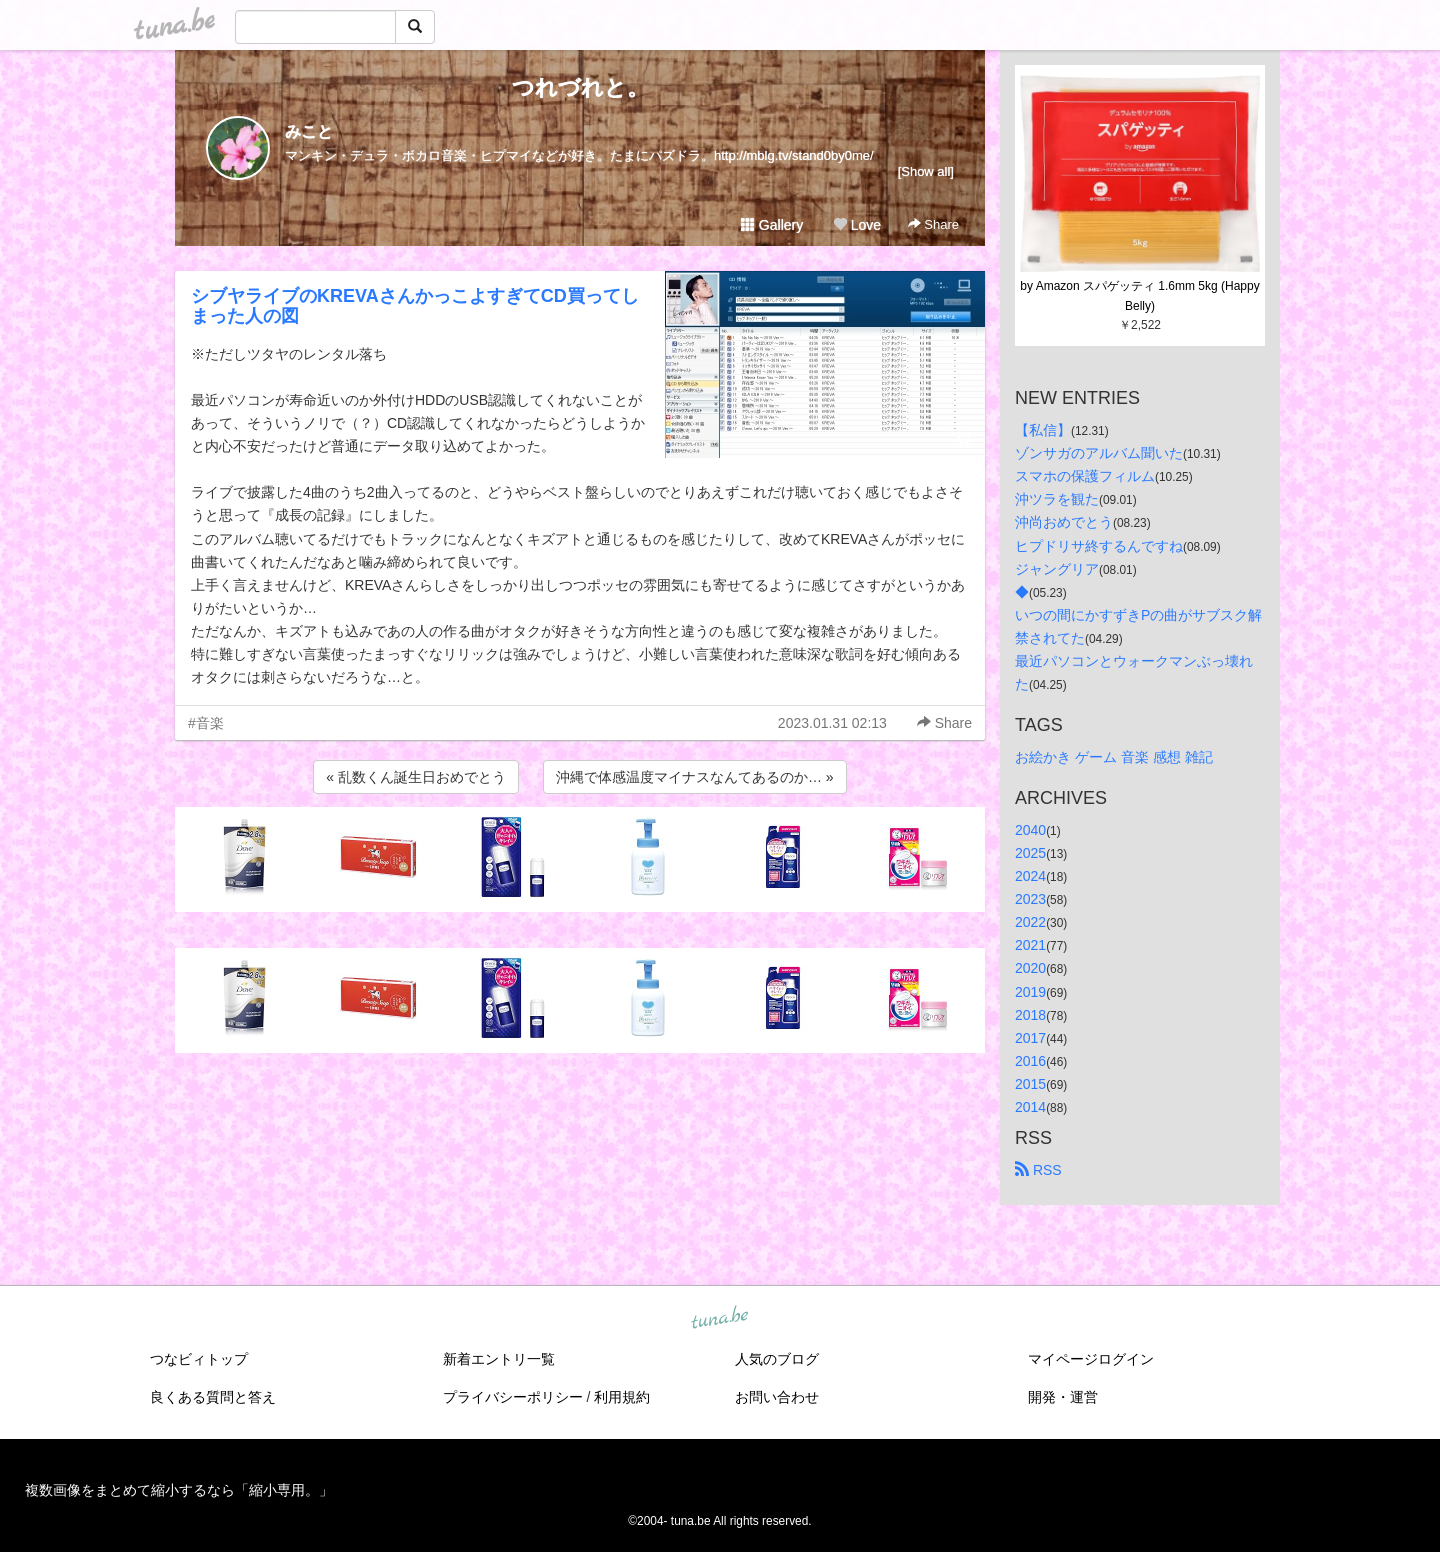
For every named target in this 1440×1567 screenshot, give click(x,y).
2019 (1030, 992)
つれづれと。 (580, 87)
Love (857, 225)
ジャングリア (1057, 569)
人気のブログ (777, 1359)
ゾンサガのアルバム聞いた (1099, 453)
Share (933, 224)
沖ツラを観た (1057, 499)
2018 (1030, 1015)
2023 (1030, 899)
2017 (1030, 1038)
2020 (1030, 968)
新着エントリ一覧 (499, 1359)
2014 (1030, 1107)
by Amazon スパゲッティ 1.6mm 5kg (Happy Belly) (1141, 296)
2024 (1030, 876)
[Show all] (926, 171)
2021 (1030, 945)
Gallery (772, 225)
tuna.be (719, 1319)
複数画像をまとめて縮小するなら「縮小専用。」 (179, 1490)
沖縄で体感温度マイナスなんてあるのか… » (695, 777)
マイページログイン (1091, 1359)
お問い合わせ (777, 1397)
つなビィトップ (199, 1359)
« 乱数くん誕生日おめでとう (416, 777)
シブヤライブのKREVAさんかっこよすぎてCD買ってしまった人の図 (415, 306)
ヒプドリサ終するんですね (1099, 546)
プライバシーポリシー (513, 1397)
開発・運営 (1063, 1397)
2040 (1030, 830)
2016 (1030, 1061)
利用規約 (622, 1397)
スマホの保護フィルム (1085, 476)
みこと (309, 131)
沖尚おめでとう (1064, 522)
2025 (1030, 853)
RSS (1038, 1170)
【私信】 (1043, 430)
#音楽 (206, 723)
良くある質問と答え (213, 1397)
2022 (1030, 922)
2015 (1030, 1084)
